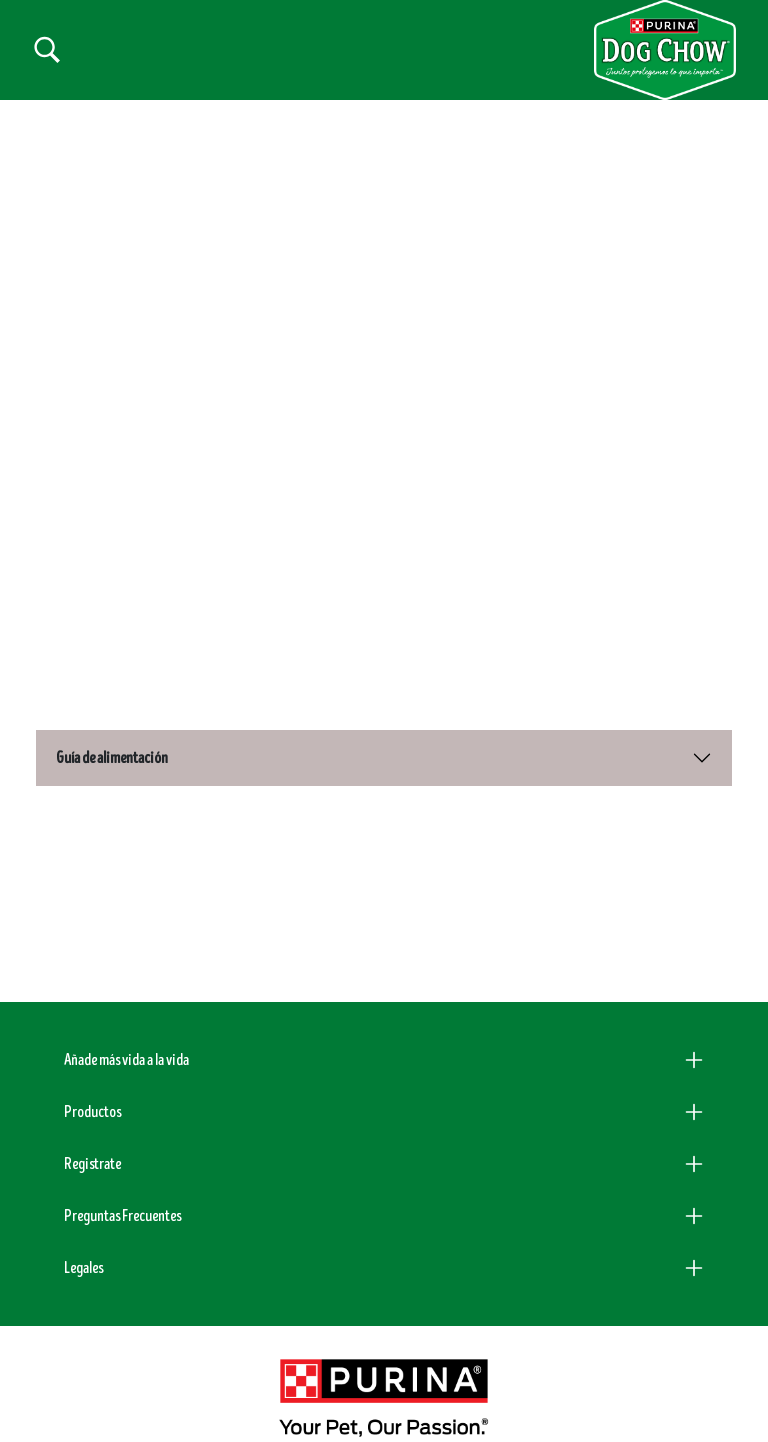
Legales (83, 1241)
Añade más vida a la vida (126, 1033)
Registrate (92, 1137)
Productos (92, 1085)
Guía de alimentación (112, 732)
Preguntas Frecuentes (122, 1189)
